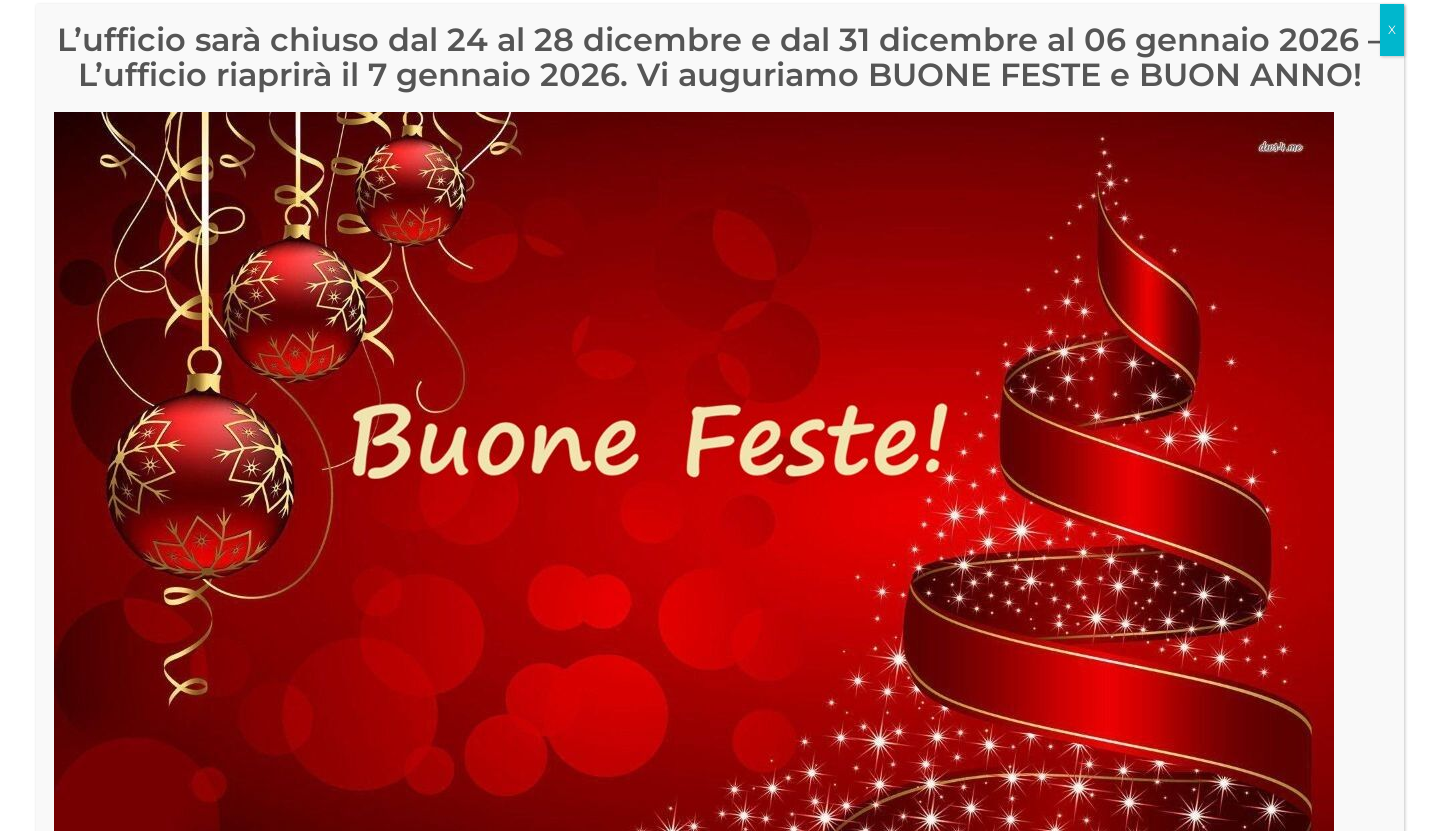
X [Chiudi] (1392, 35)
